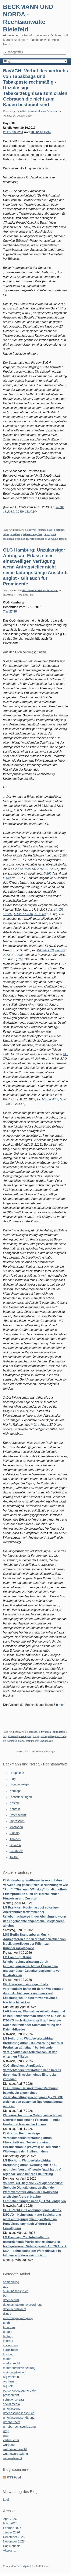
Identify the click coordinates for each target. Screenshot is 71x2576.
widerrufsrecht (12, 2458)
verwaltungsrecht (57, 538)
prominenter (32, 1740)
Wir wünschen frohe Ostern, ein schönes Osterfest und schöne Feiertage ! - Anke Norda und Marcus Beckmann (32, 2120)
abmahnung (11, 2282)
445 (53, 1058)
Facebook (16, 1851)
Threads (15, 1839)
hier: (61, 1704)
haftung (8, 2336)
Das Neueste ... (13, 2546)
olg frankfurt (11, 2377)
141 (65, 1054)
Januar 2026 (11, 2532)
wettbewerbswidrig (15, 2453)
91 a (36, 1424)
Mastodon (16, 1827)
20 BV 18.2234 (40, 132)
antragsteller (59, 1731)
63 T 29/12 (15, 869)
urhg (6, 2431)
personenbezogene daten (20, 2390)
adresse (32, 1731)
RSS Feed (14, 2477)
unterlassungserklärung (18, 2417)
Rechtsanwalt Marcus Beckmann (40, 111)
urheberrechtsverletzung (19, 2426)
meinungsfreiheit (14, 2372)
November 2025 (14, 2541)
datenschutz (11, 2300)
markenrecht (11, 2363)
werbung (9, 2444)
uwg (6, 2435)
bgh (5, 2295)
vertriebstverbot (38, 538)
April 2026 (10, 2518)
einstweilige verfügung (20, 1736)
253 (64, 855)
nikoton (42, 529)
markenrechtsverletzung (19, 2368)
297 (37, 1058)
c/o (4, 1736)
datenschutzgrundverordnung (22, 2304)
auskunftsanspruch (15, 2291)
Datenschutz (17, 1815)
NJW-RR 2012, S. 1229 (40, 869)
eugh (6, 2322)
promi (21, 1740)
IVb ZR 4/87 (50, 1099)
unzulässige (21, 538)
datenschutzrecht (14, 2309)
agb (5, 2286)
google (7, 2331)
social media (11, 2404)
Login (6, 2499)
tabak (6, 534)
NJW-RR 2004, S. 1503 (30, 914)
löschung (9, 2354)
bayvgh (32, 529)
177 (63, 963)
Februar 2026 (12, 2528)
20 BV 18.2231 (13, 132)
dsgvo (7, 2313)
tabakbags (16, 534)
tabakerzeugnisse (32, 534)
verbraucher (11, 2440)
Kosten (14, 1803)
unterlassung (11, 2408)
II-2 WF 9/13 (45, 950)
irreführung (10, 2345)
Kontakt (14, 1809)
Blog (12, 1779)
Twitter (13, 1857)
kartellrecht (10, 2349)
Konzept (15, 1791)
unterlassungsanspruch (18, 2413)
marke (7, 2358)
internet (8, 2340)
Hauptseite (16, 1772)
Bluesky (14, 1833)
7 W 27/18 (10, 611)
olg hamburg (10, 1740)
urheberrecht (11, 2422)
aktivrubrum (45, 1731)
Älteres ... (9, 2550)
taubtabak (8, 538)
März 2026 (10, 2523)
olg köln (8, 2386)
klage (36, 1736)
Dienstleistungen (20, 1797)
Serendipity (23, 2566)
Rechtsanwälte (19, 1785)
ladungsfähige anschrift (53, 1736)
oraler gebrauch (55, 529)
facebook (9, 2327)
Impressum (16, 1821)
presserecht (11, 2395)
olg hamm (9, 2381)
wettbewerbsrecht (15, 2449)
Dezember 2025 (14, 2537)
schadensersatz (13, 2399)
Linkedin (15, 1845)
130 (8, 878)
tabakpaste (50, 534)
